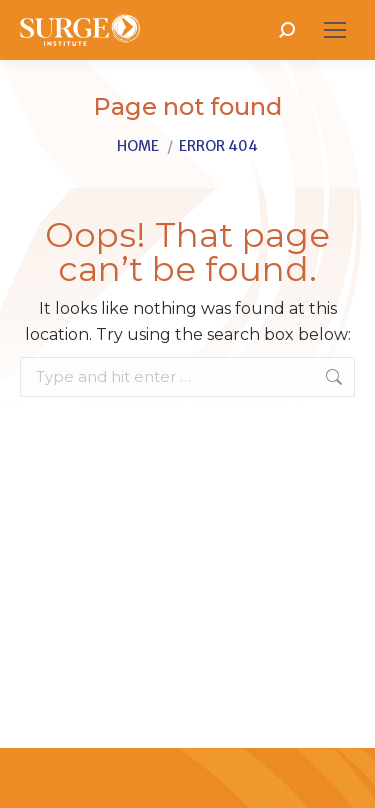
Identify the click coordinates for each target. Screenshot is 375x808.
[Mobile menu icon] (335, 30)
